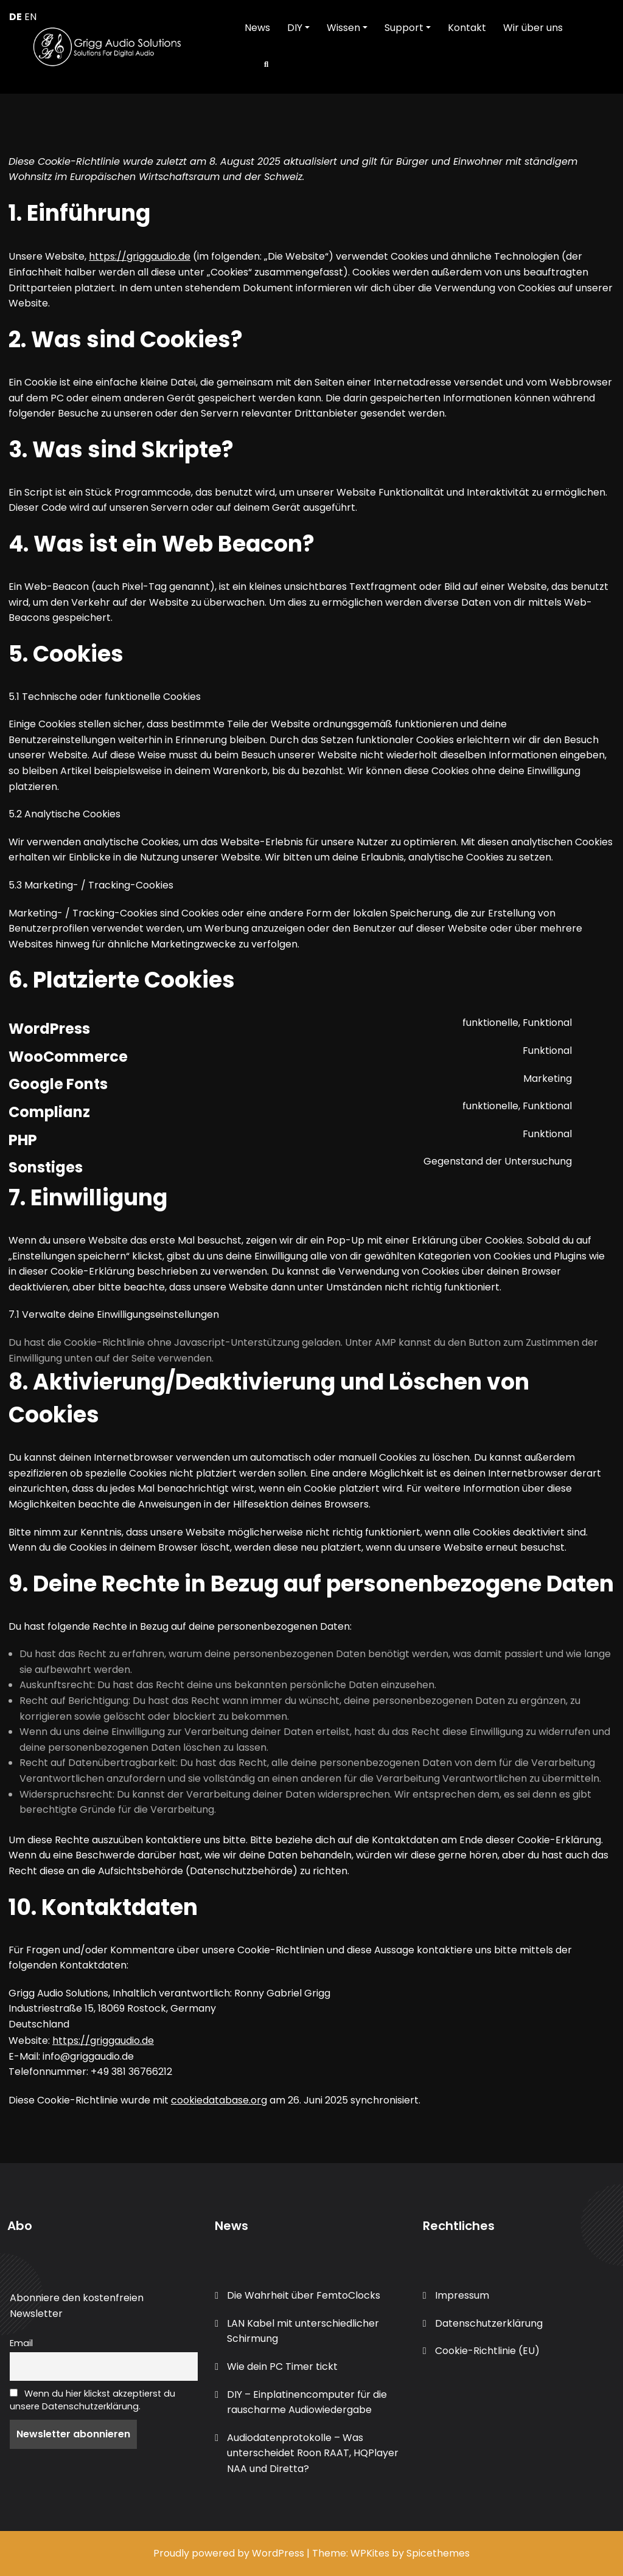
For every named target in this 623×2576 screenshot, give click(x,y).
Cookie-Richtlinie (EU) (487, 2351)
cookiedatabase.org (219, 2100)
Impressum (462, 2295)
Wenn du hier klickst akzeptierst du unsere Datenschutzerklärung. (92, 2399)
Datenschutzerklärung (489, 2323)
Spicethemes (438, 2553)
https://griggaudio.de (139, 256)
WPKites (371, 2553)
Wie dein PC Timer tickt (282, 2366)
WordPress (278, 2553)
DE (15, 17)
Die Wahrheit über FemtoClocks (303, 2295)
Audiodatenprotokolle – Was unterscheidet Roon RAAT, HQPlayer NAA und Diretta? (313, 2453)
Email (21, 2343)
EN (30, 17)
